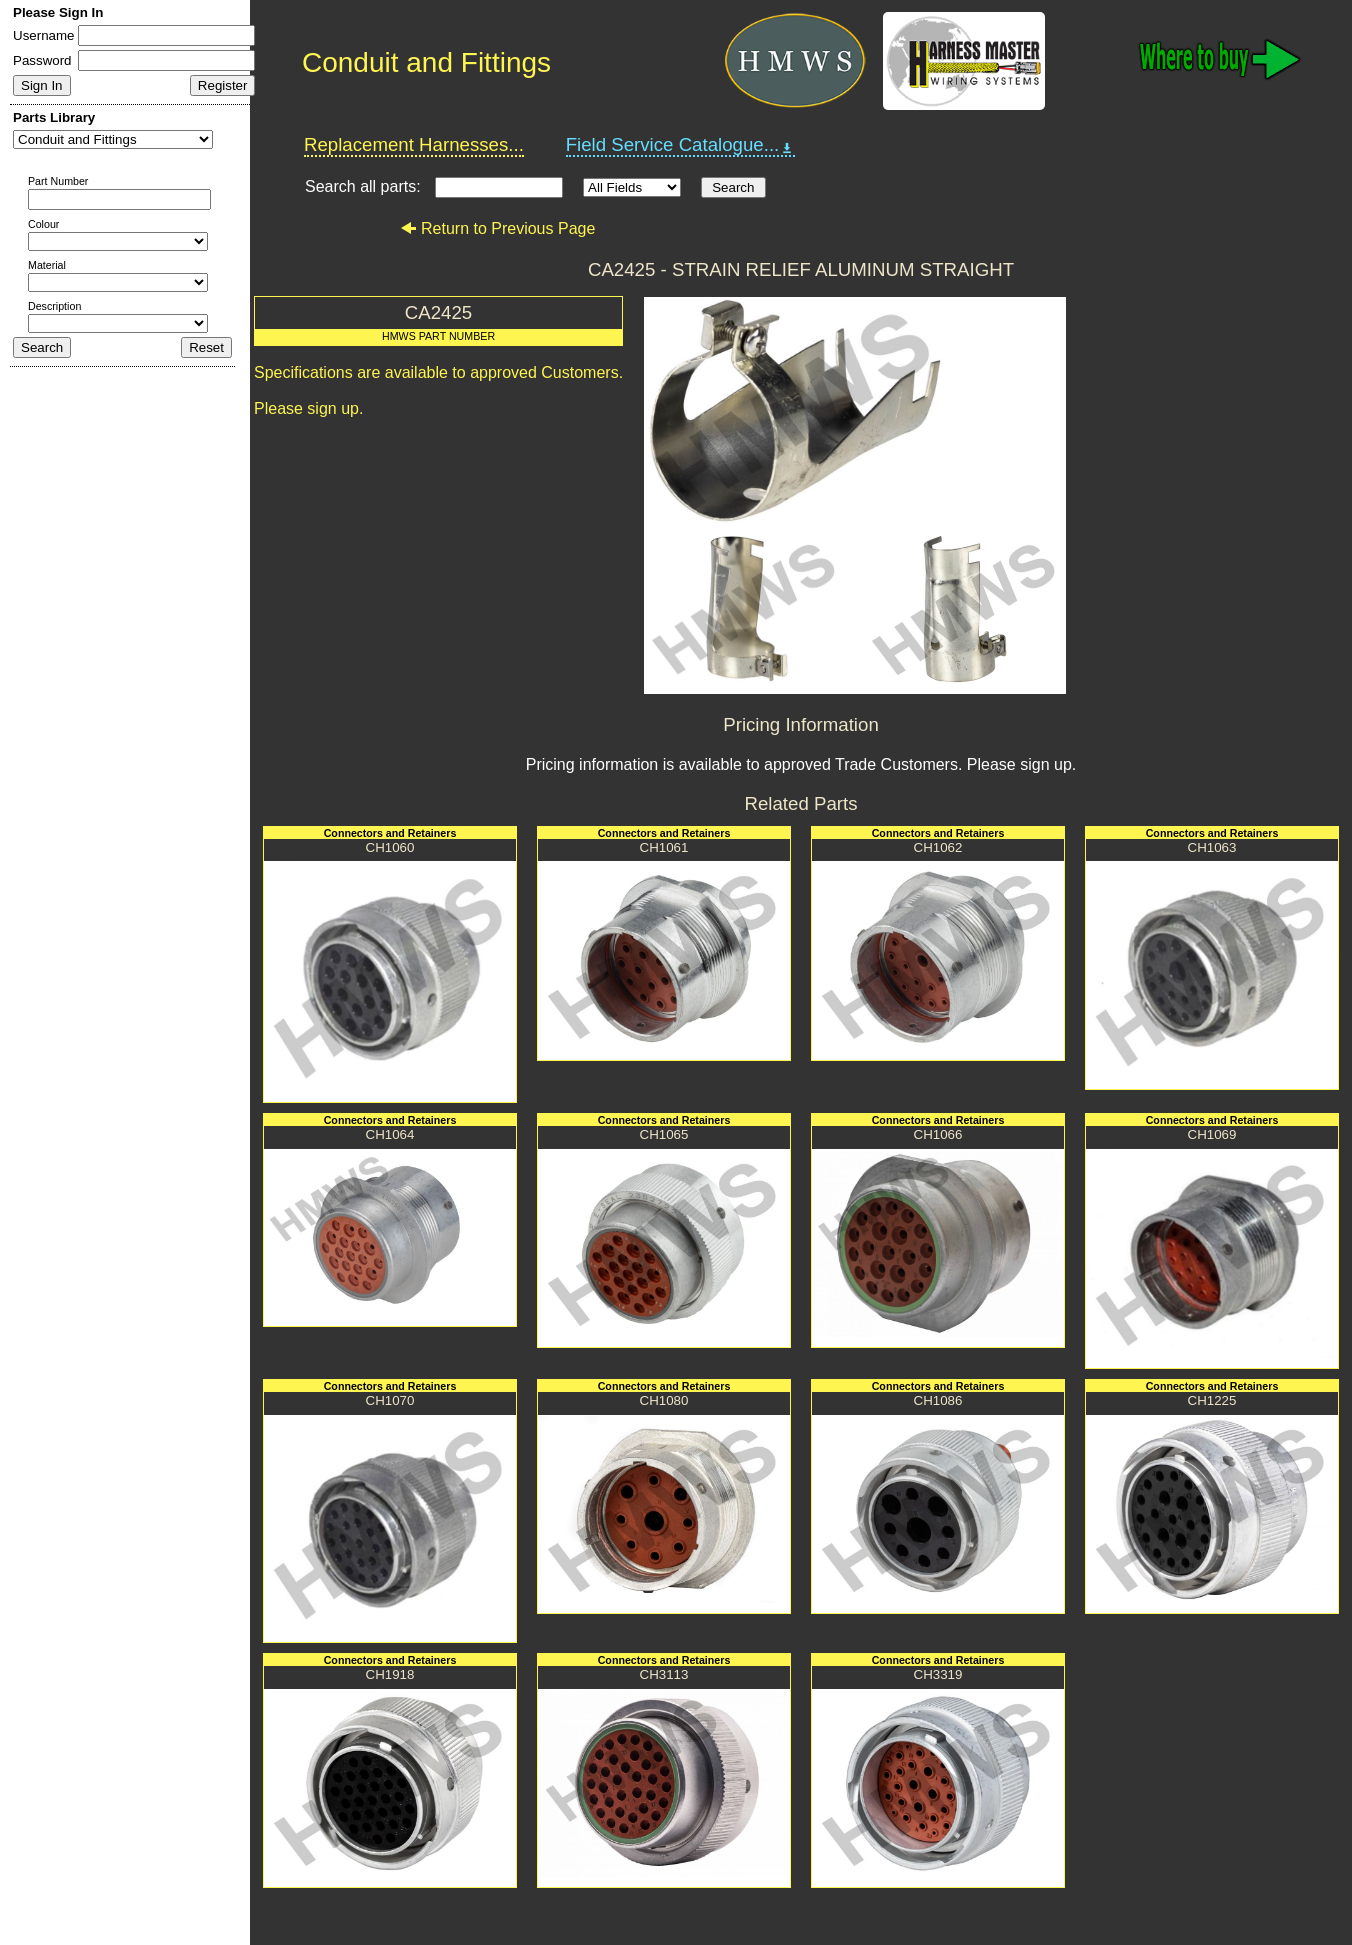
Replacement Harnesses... (414, 144)
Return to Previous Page (497, 228)
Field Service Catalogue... (681, 145)
